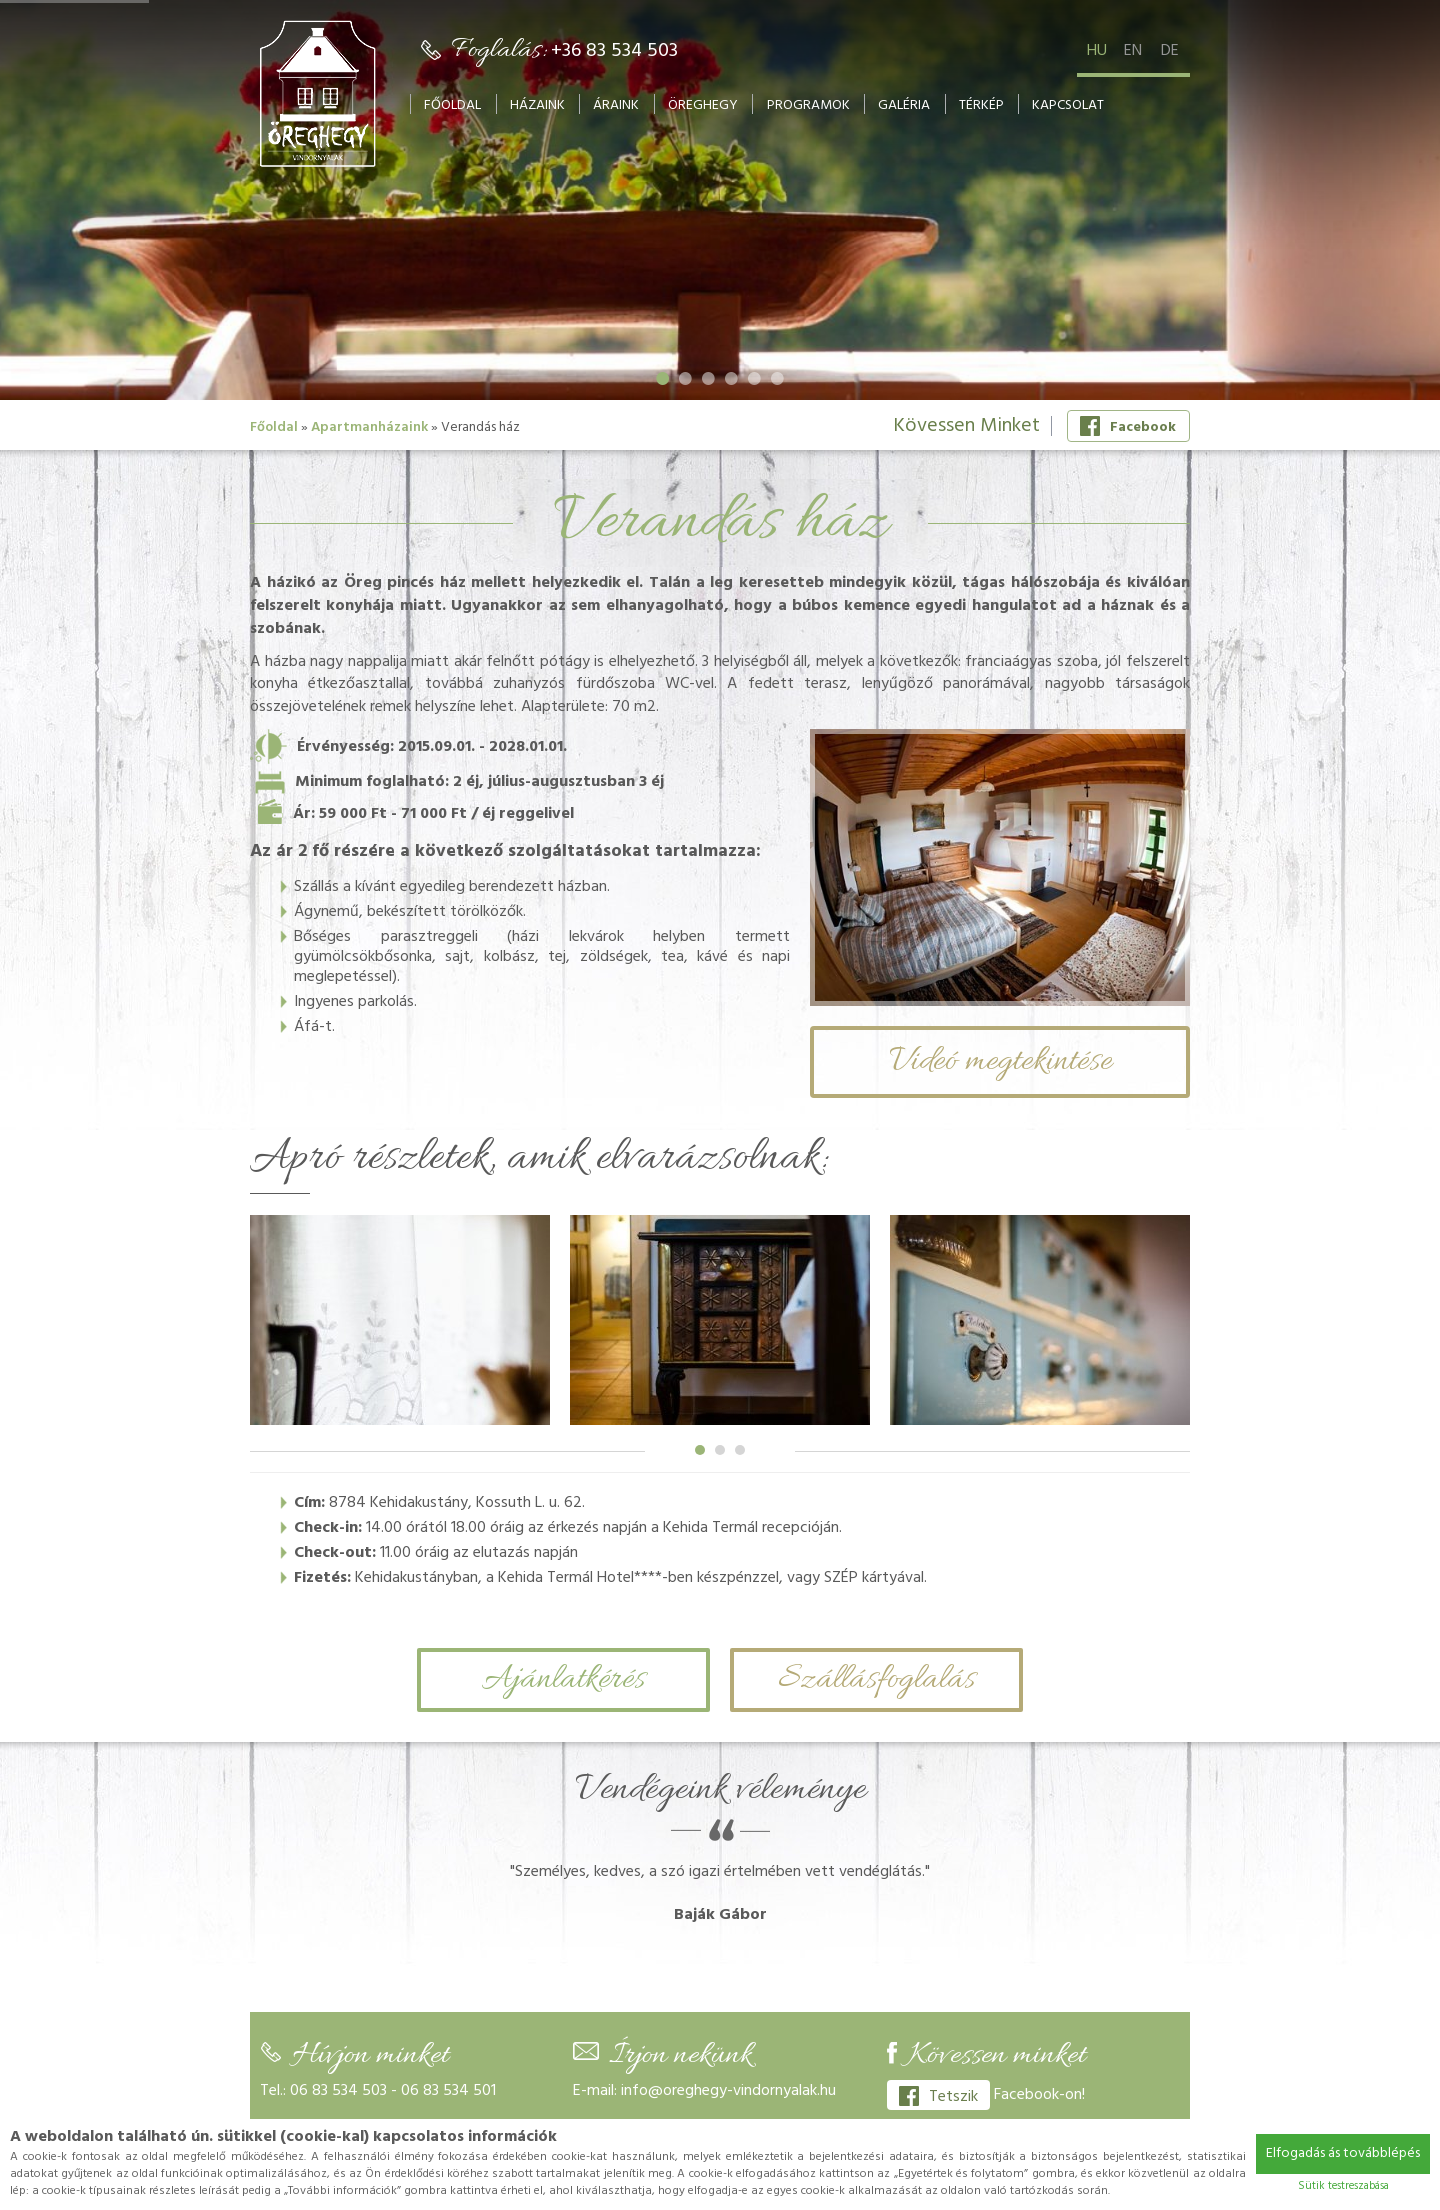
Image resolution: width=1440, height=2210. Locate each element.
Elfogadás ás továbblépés (1343, 2153)
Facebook (1128, 427)
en (1133, 51)
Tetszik (938, 2097)
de (1170, 51)
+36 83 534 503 (614, 51)
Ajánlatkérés (563, 1679)
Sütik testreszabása (1343, 2186)
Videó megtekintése (1000, 1061)
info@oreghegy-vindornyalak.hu (728, 2091)
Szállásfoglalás (876, 1679)
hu (1097, 51)
